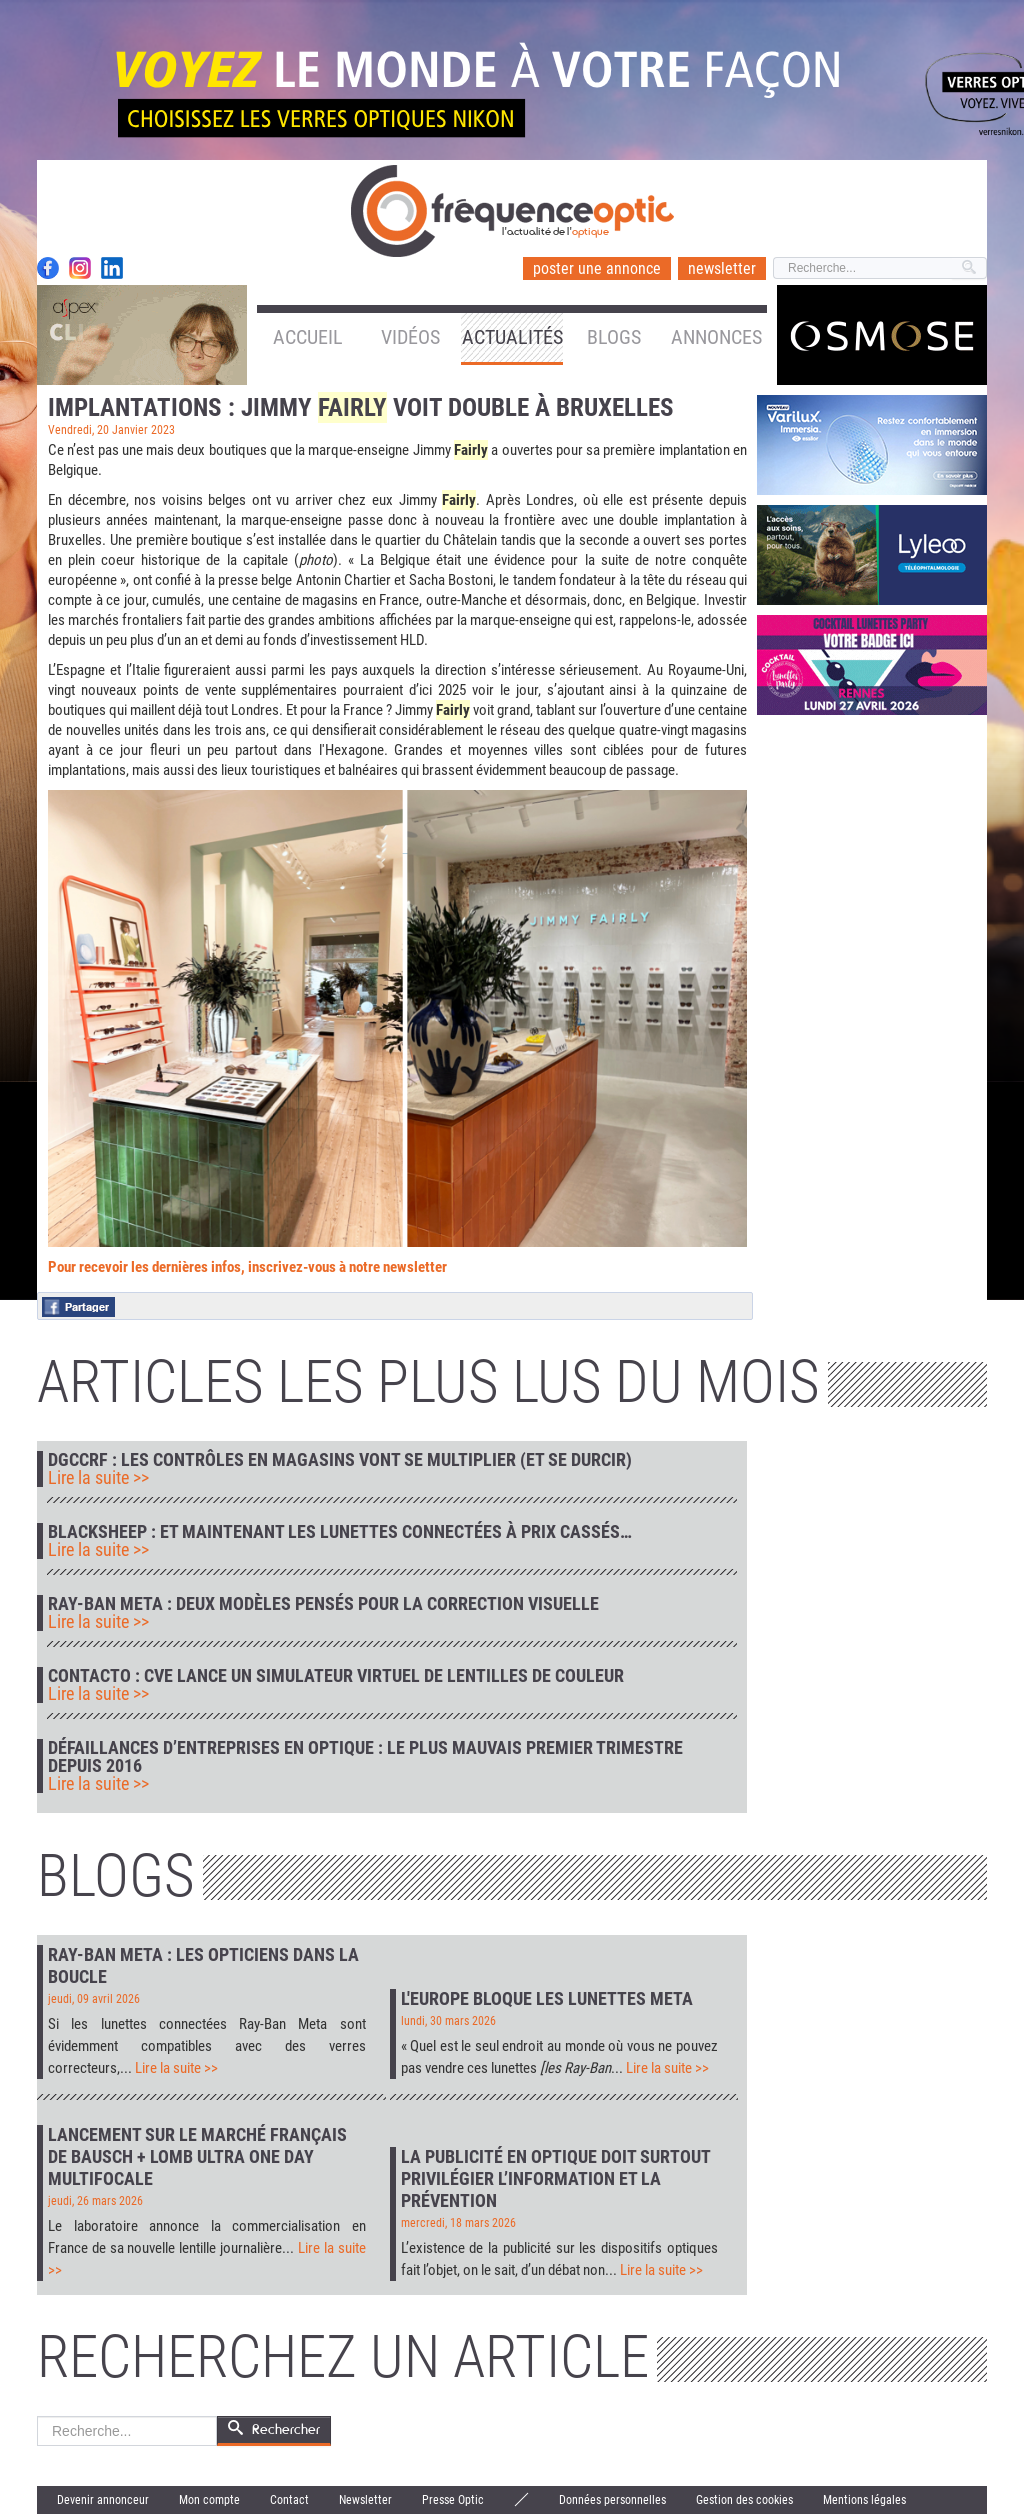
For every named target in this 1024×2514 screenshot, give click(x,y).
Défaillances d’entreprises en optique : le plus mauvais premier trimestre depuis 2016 (365, 1757)
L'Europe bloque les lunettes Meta (547, 1998)
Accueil (308, 337)
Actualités (512, 337)
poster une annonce (597, 268)
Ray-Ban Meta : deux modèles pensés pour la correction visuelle (323, 1604)
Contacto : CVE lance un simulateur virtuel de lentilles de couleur (336, 1676)
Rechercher (37, 2416)
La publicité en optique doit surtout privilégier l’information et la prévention (555, 2178)
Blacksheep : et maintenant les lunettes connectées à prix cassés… (340, 1532)
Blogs (614, 337)
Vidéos (410, 337)
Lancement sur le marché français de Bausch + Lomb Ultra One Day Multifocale (197, 2156)
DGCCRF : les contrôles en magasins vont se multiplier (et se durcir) (340, 1460)
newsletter (722, 268)
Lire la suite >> (98, 1478)
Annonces (716, 337)
